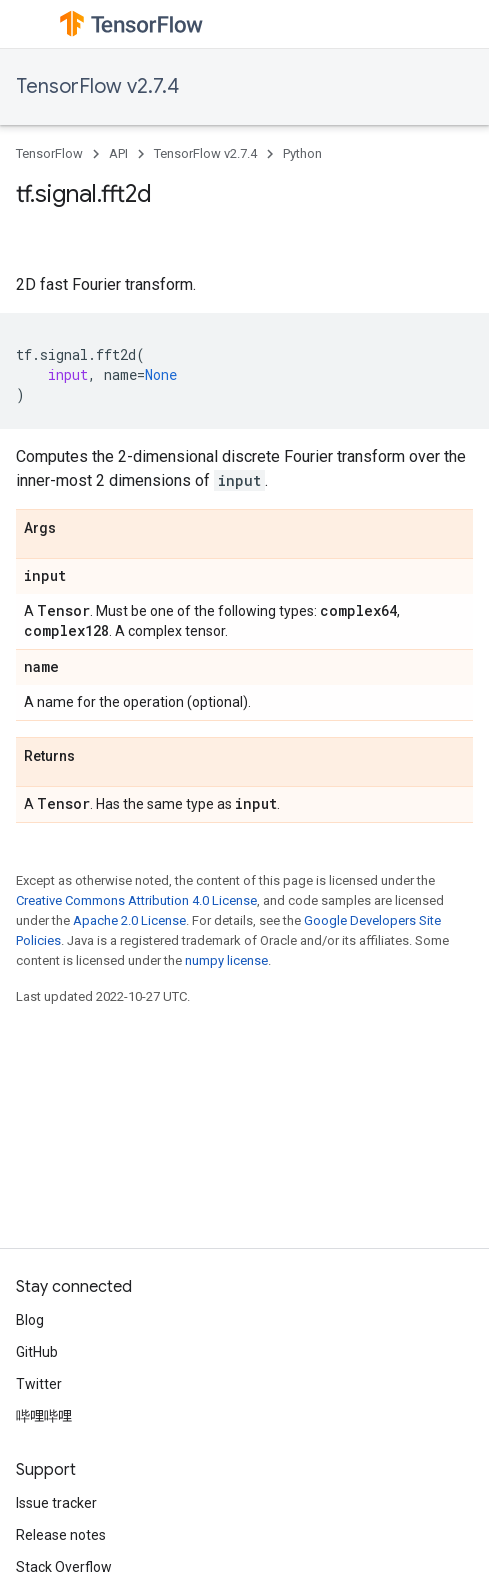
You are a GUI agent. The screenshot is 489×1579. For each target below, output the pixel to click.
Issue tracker (56, 1503)
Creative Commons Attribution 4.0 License (136, 900)
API (118, 153)
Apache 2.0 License (129, 920)
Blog (30, 1320)
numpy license (226, 960)
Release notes (61, 1535)
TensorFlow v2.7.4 (97, 86)
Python (302, 153)
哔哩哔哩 (44, 1416)
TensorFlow (49, 153)
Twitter (39, 1384)
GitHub (37, 1352)
